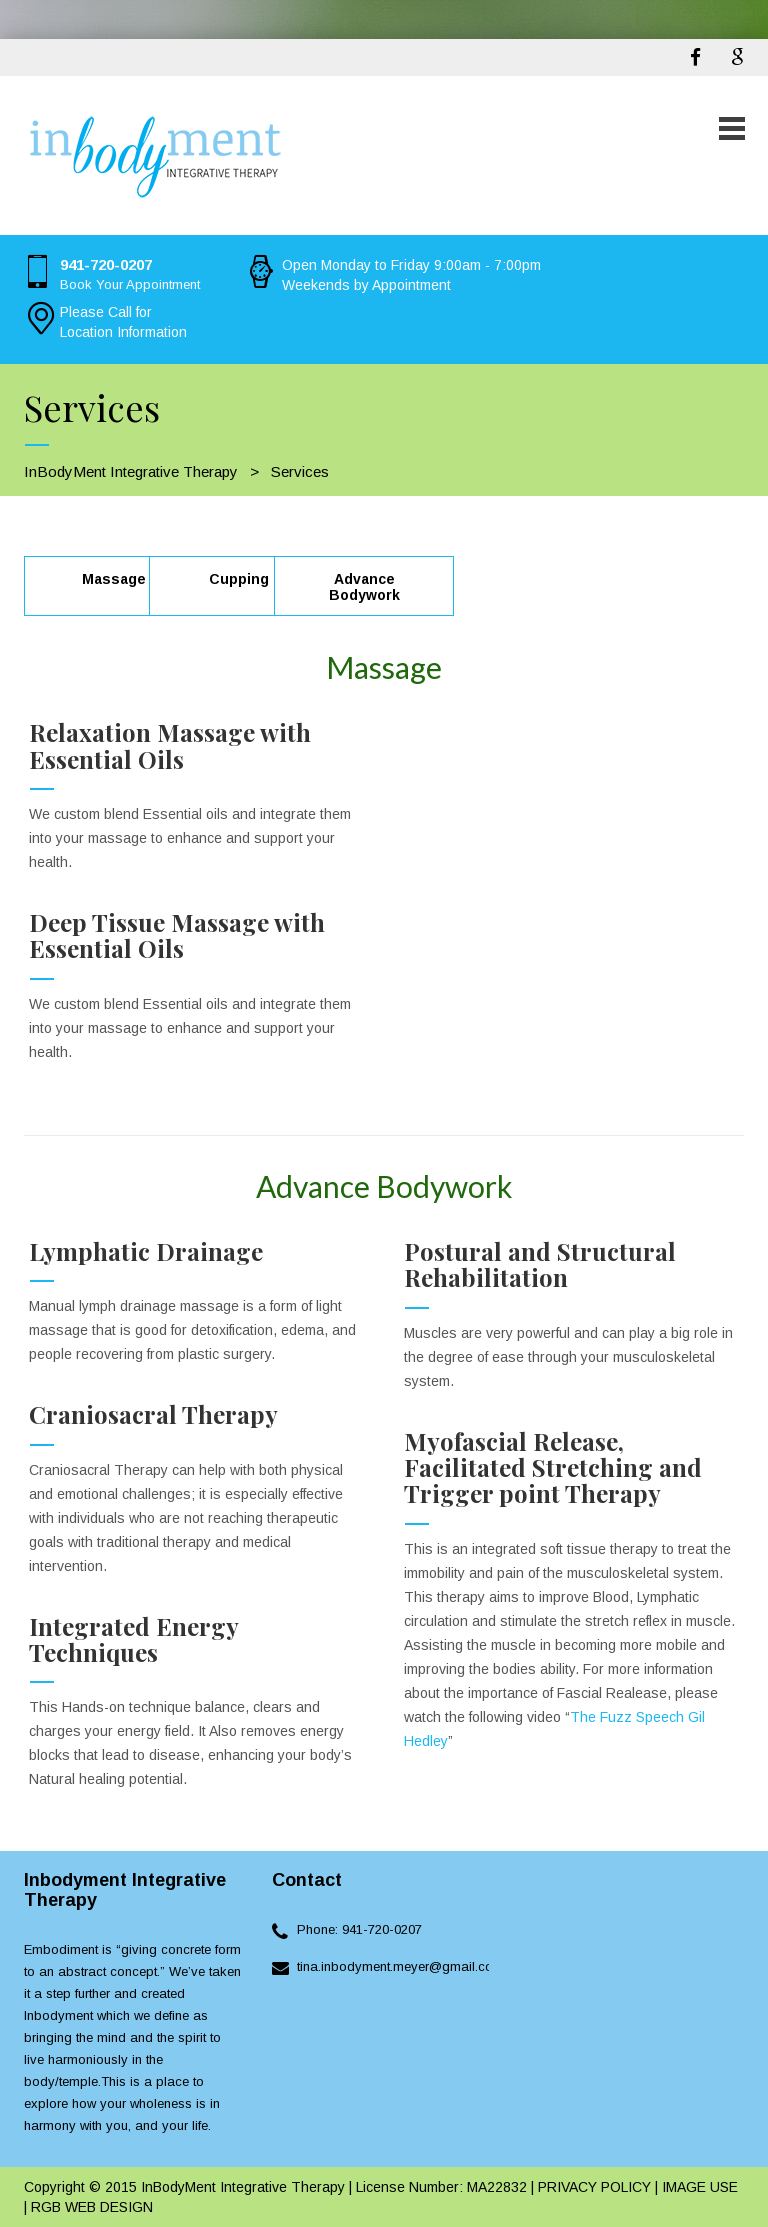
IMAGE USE (700, 2187)
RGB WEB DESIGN (92, 2207)
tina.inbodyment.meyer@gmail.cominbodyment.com (449, 1966)
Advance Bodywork (364, 587)
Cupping (239, 579)
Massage (114, 579)
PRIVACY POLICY (592, 2187)
